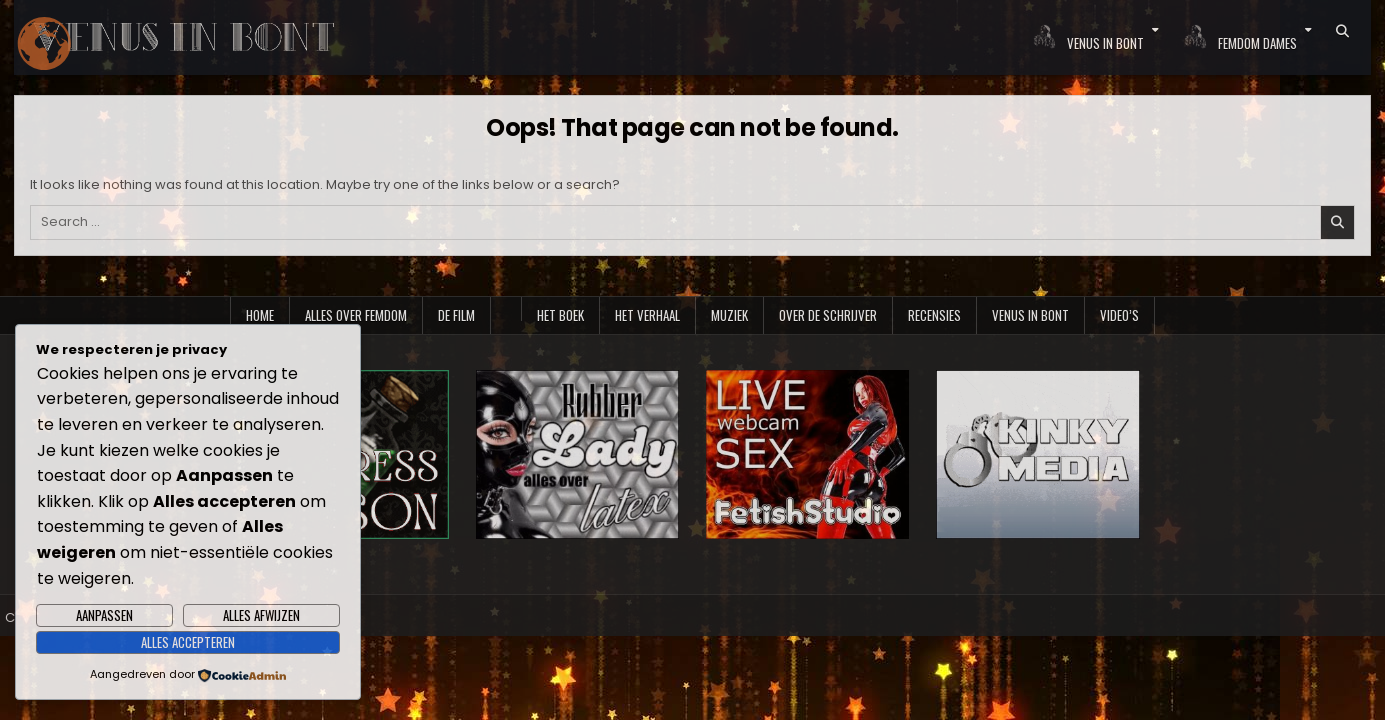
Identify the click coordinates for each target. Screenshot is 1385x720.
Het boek (560, 315)
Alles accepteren (188, 642)
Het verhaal (647, 315)
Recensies (934, 315)
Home (260, 315)
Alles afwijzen (261, 615)
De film (456, 315)
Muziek (729, 315)
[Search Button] (1342, 31)
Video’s (1119, 315)
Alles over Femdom (356, 315)
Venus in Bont (1030, 315)
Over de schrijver (828, 315)
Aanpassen (104, 615)
